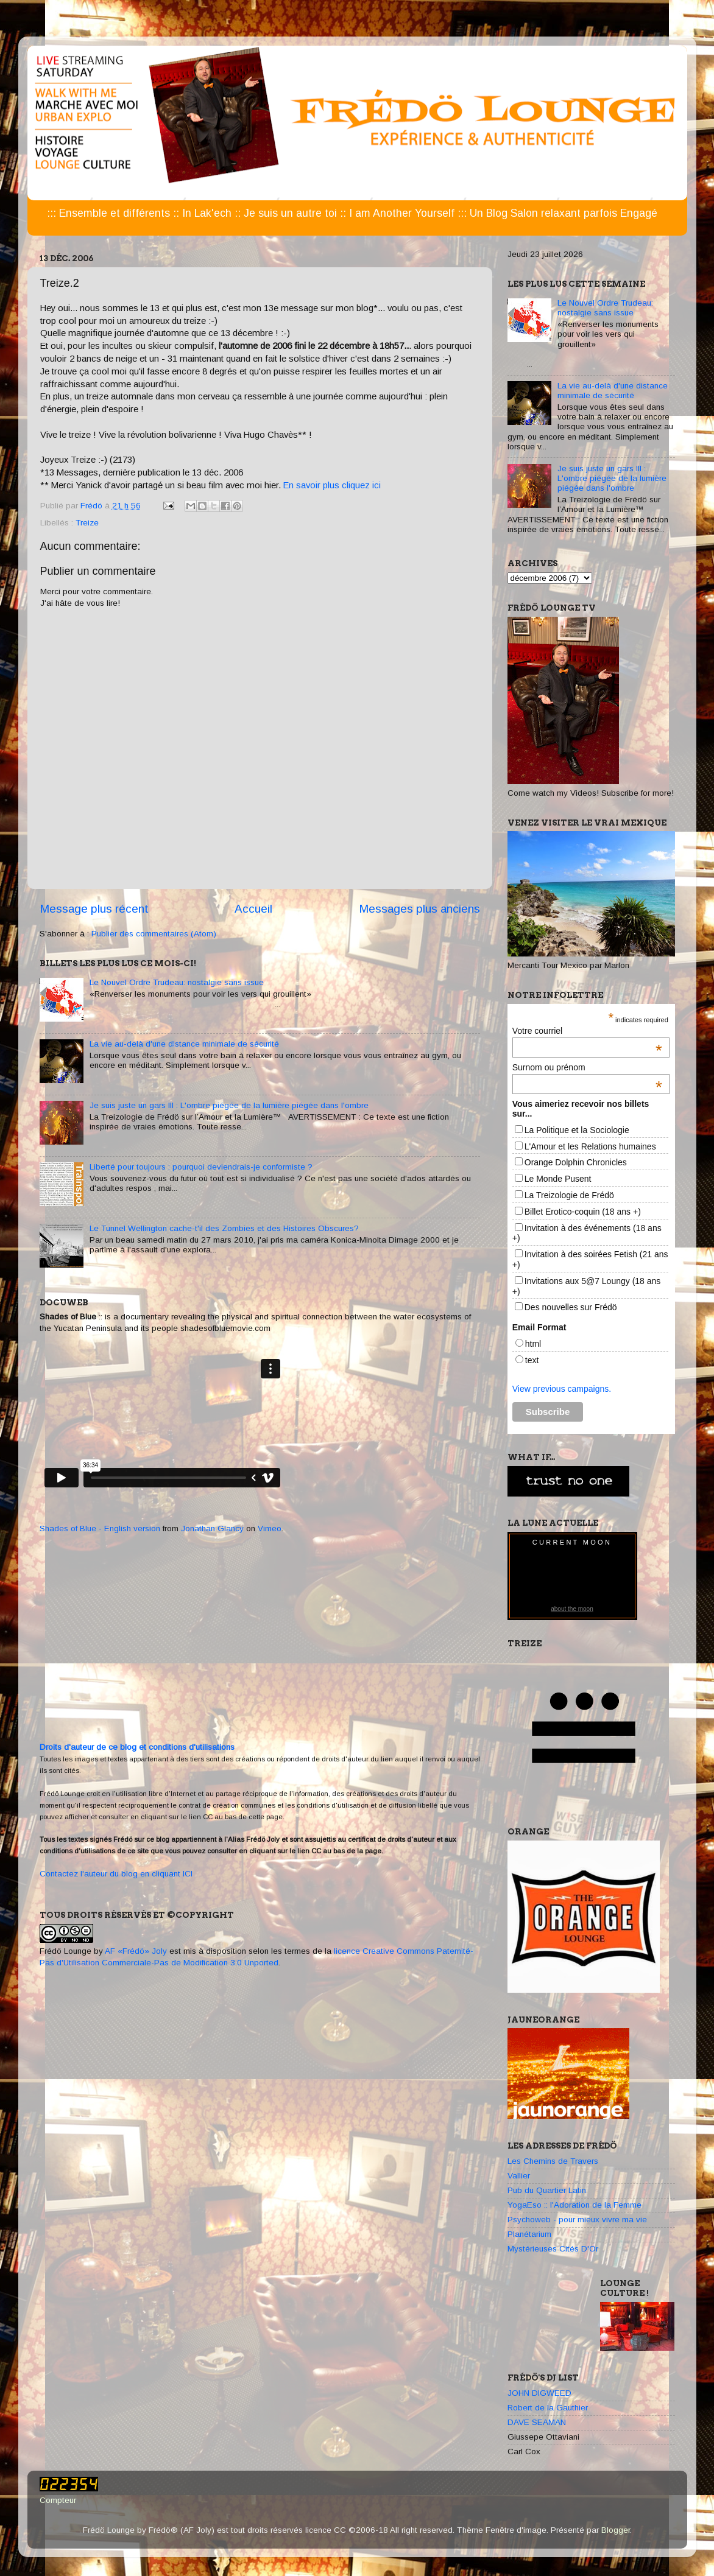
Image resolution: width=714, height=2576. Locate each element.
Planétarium (529, 2234)
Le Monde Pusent (558, 1179)
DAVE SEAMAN (536, 2422)
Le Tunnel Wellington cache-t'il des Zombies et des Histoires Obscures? (224, 1228)
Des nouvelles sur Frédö (571, 1307)
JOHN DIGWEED (539, 2393)
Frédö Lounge (65, 1951)
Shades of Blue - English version (100, 1528)
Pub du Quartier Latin (546, 2190)
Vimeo (269, 1528)
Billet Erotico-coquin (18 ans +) (583, 1211)
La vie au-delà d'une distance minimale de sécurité (184, 1043)
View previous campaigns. (561, 1389)
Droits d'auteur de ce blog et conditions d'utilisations (137, 1747)
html (533, 1344)
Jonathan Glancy (212, 1528)
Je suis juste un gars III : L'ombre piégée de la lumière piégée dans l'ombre (229, 1105)
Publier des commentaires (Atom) (153, 933)
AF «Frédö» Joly (136, 1951)
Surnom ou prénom (587, 1067)
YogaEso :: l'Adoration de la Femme (574, 2204)
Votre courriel (587, 1031)
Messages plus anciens (419, 908)
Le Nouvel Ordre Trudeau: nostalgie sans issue (177, 982)
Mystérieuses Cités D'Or (552, 2248)
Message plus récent (94, 908)
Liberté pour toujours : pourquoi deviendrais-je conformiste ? (201, 1166)
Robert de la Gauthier (547, 2407)
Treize (87, 522)
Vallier (518, 2175)
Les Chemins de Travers (552, 2161)
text (532, 1360)
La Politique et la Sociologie (577, 1130)
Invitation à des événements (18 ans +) (587, 1233)
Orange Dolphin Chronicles (576, 1162)
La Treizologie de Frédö (569, 1195)
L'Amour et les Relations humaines (590, 1146)
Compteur (58, 2500)
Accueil (253, 908)
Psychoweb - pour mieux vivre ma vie (577, 2219)
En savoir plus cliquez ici (332, 485)
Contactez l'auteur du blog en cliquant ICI (116, 1873)
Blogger (615, 2530)
